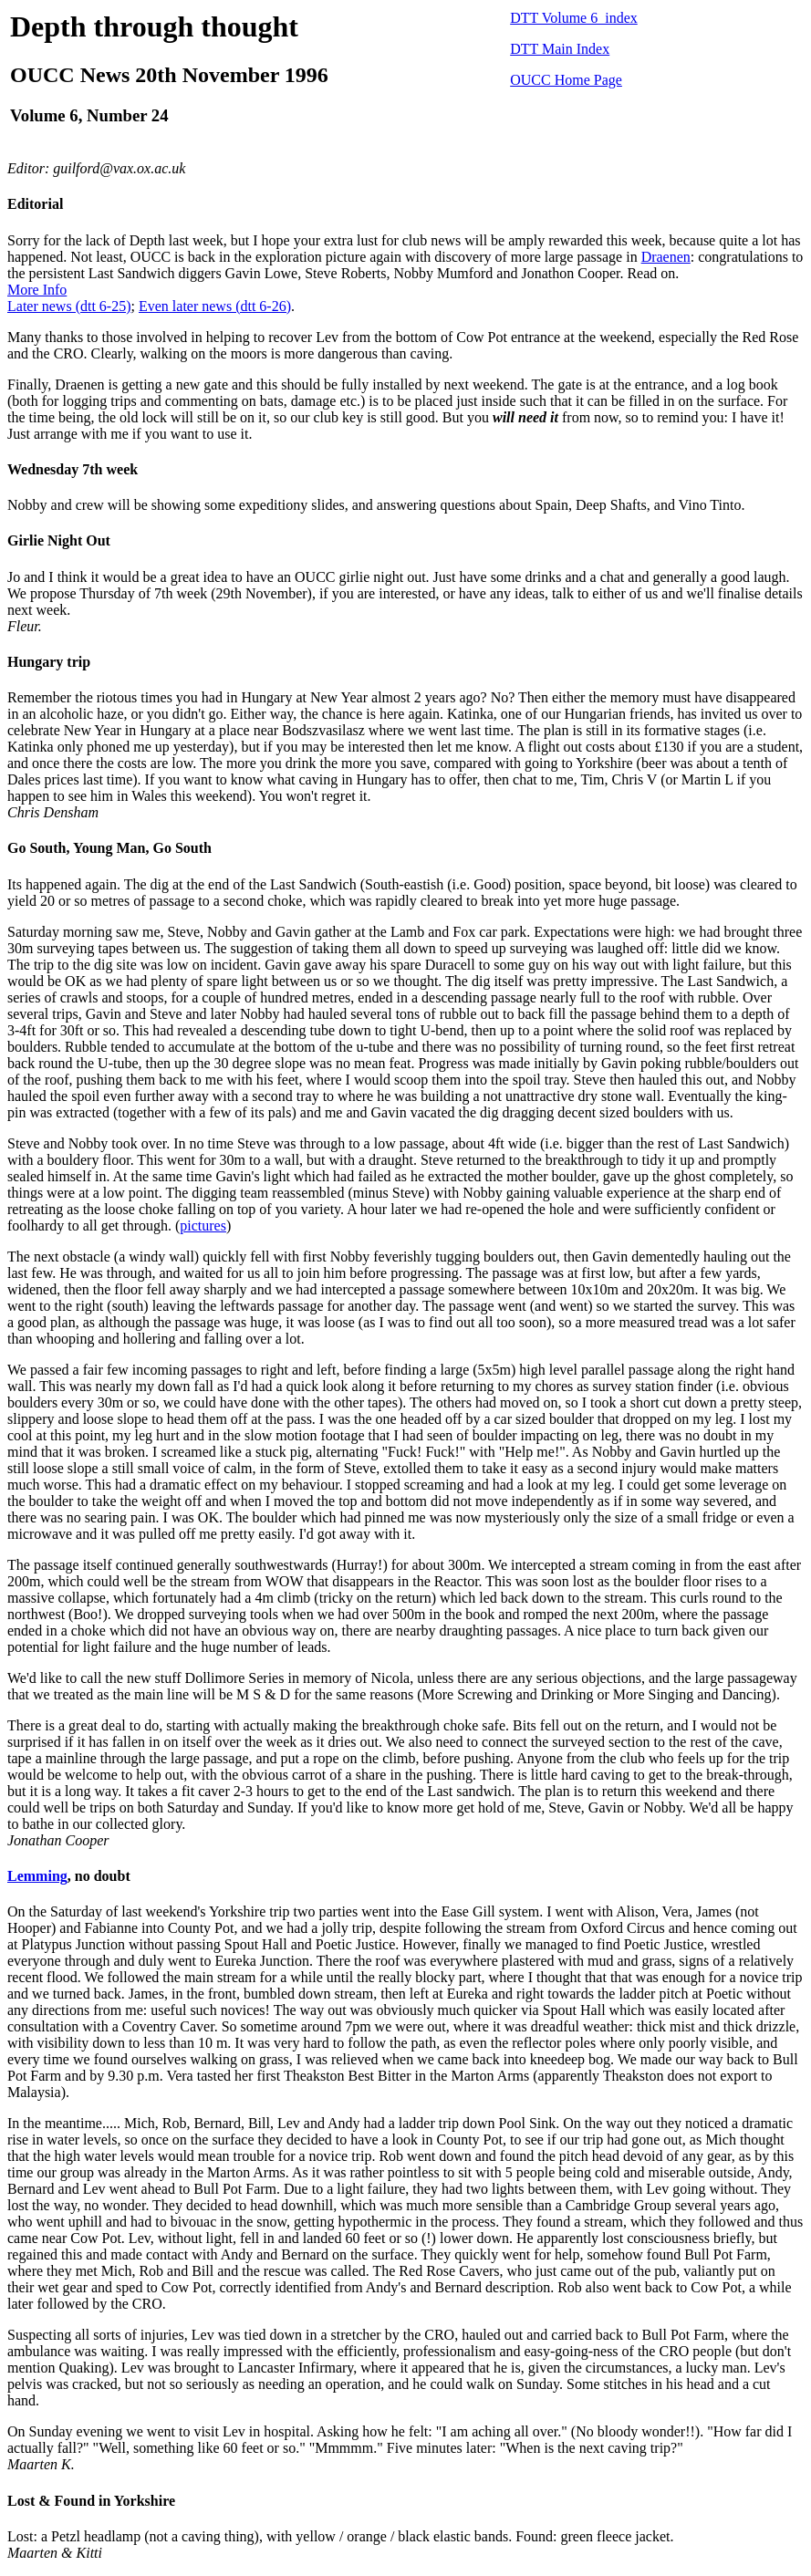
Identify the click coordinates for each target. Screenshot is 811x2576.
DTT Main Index (559, 49)
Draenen (666, 257)
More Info (37, 289)
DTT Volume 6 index (574, 18)
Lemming (37, 1876)
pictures (203, 1225)
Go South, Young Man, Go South (109, 848)
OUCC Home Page (566, 80)
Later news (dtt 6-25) (69, 306)
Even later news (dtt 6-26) (215, 306)
